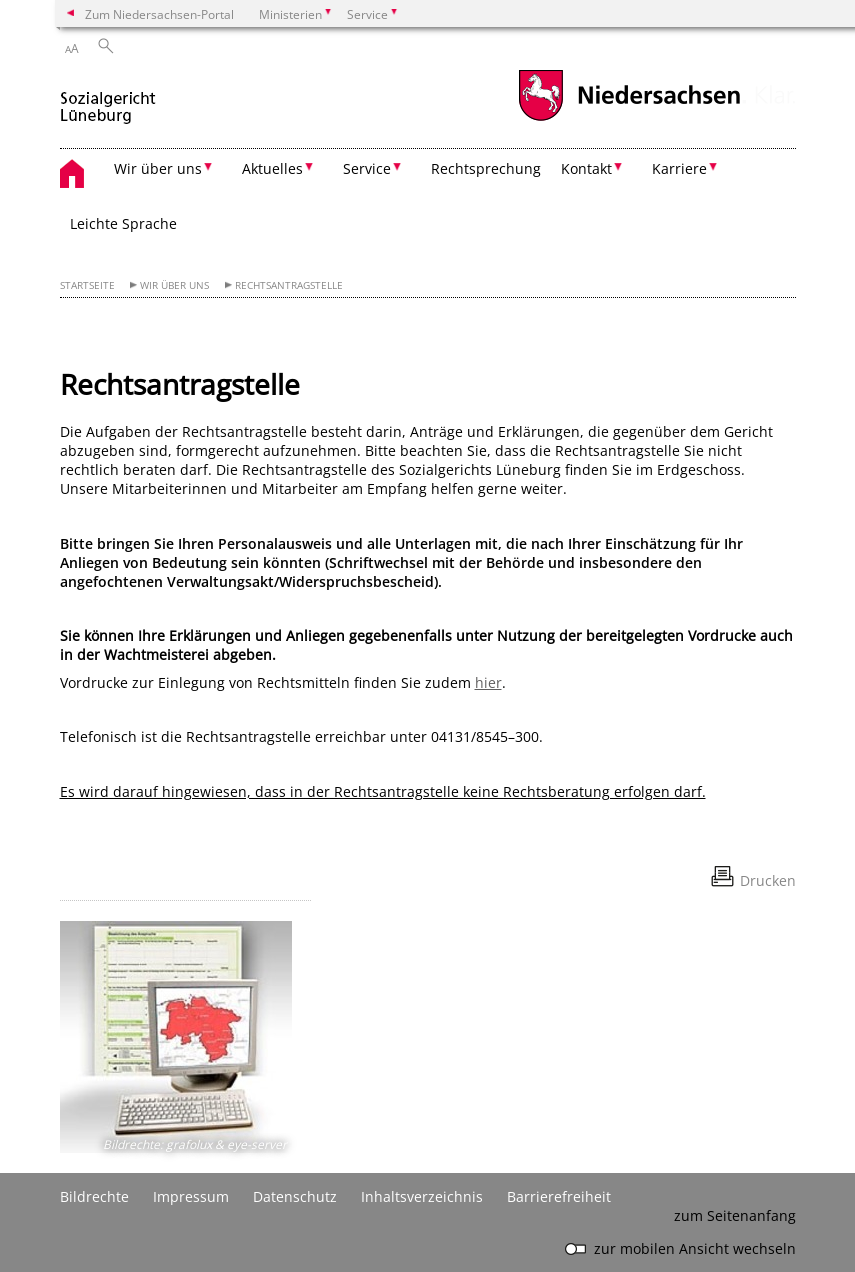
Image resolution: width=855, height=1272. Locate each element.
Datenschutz (295, 1196)
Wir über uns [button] (158, 168)
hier (488, 682)
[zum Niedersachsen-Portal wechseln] (629, 118)
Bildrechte (94, 1196)
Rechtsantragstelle (289, 285)
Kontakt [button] (586, 168)
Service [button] (367, 168)
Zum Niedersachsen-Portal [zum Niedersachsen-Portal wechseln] (159, 14)
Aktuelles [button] (272, 168)
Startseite (87, 285)
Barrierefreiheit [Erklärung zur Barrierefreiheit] (559, 1196)
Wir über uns (174, 285)
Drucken (768, 880)
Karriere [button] (679, 168)
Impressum (191, 1196)
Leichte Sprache (123, 223)
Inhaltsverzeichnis (422, 1196)
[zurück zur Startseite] (108, 98)
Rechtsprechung (486, 168)
